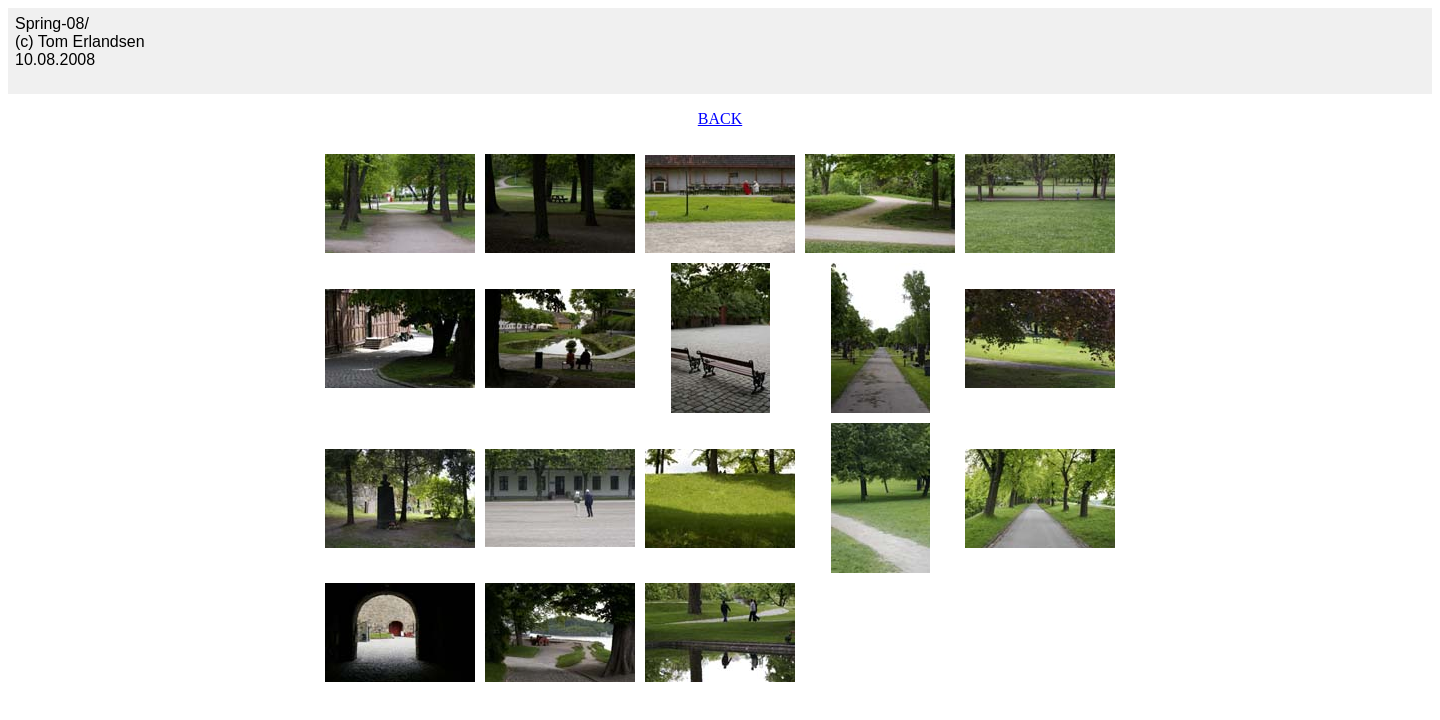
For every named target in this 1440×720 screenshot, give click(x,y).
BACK (720, 118)
